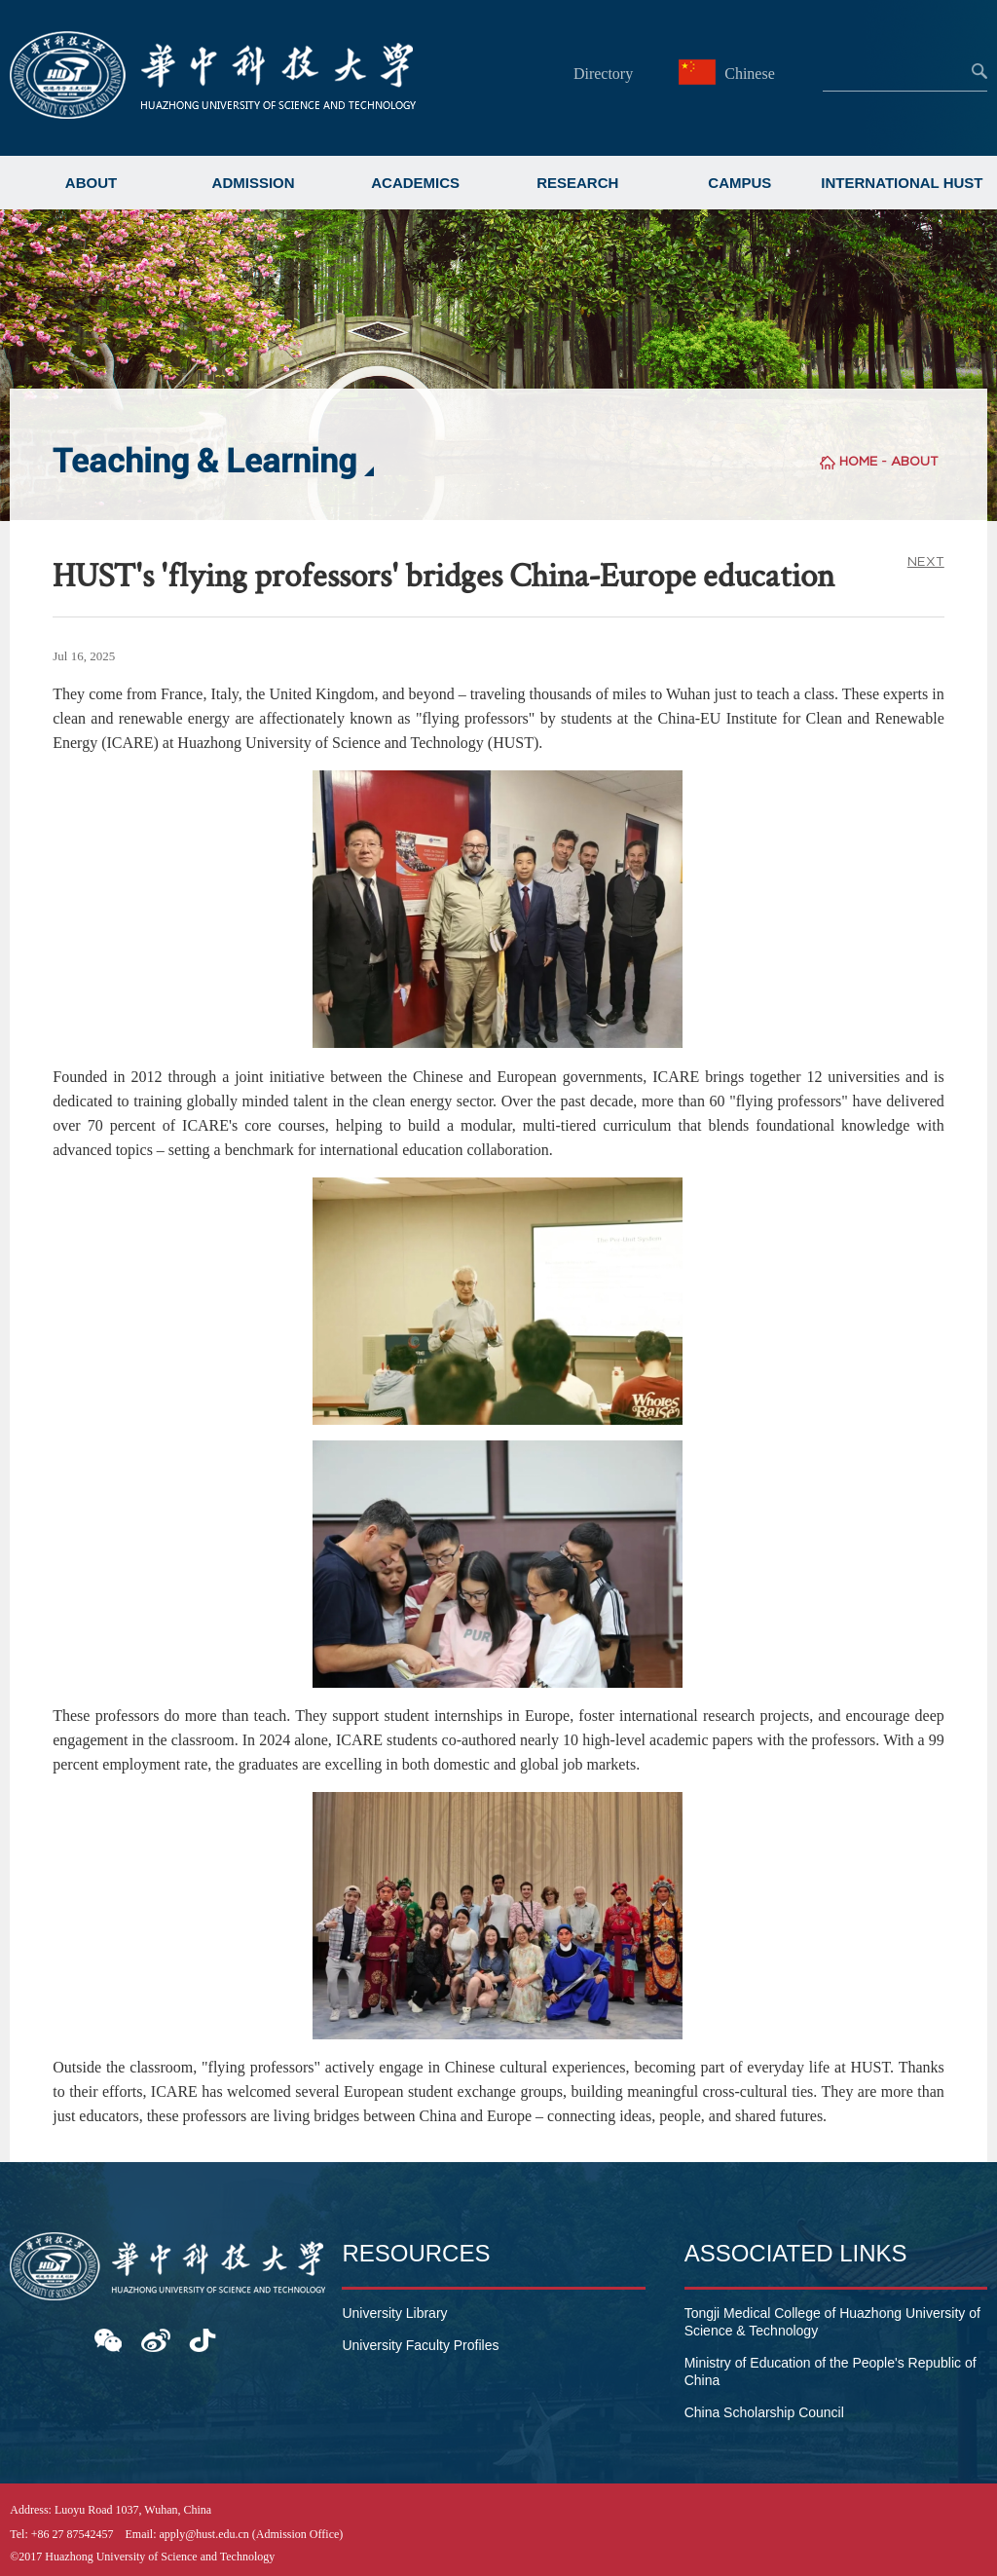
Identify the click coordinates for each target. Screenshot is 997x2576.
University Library (394, 2313)
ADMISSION (253, 182)
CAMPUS (739, 182)
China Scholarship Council (764, 2412)
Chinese (729, 73)
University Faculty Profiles (420, 2345)
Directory (603, 73)
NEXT (925, 561)
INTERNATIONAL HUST (901, 182)
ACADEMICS (415, 182)
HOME (858, 461)
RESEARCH (577, 182)
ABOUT (91, 182)
